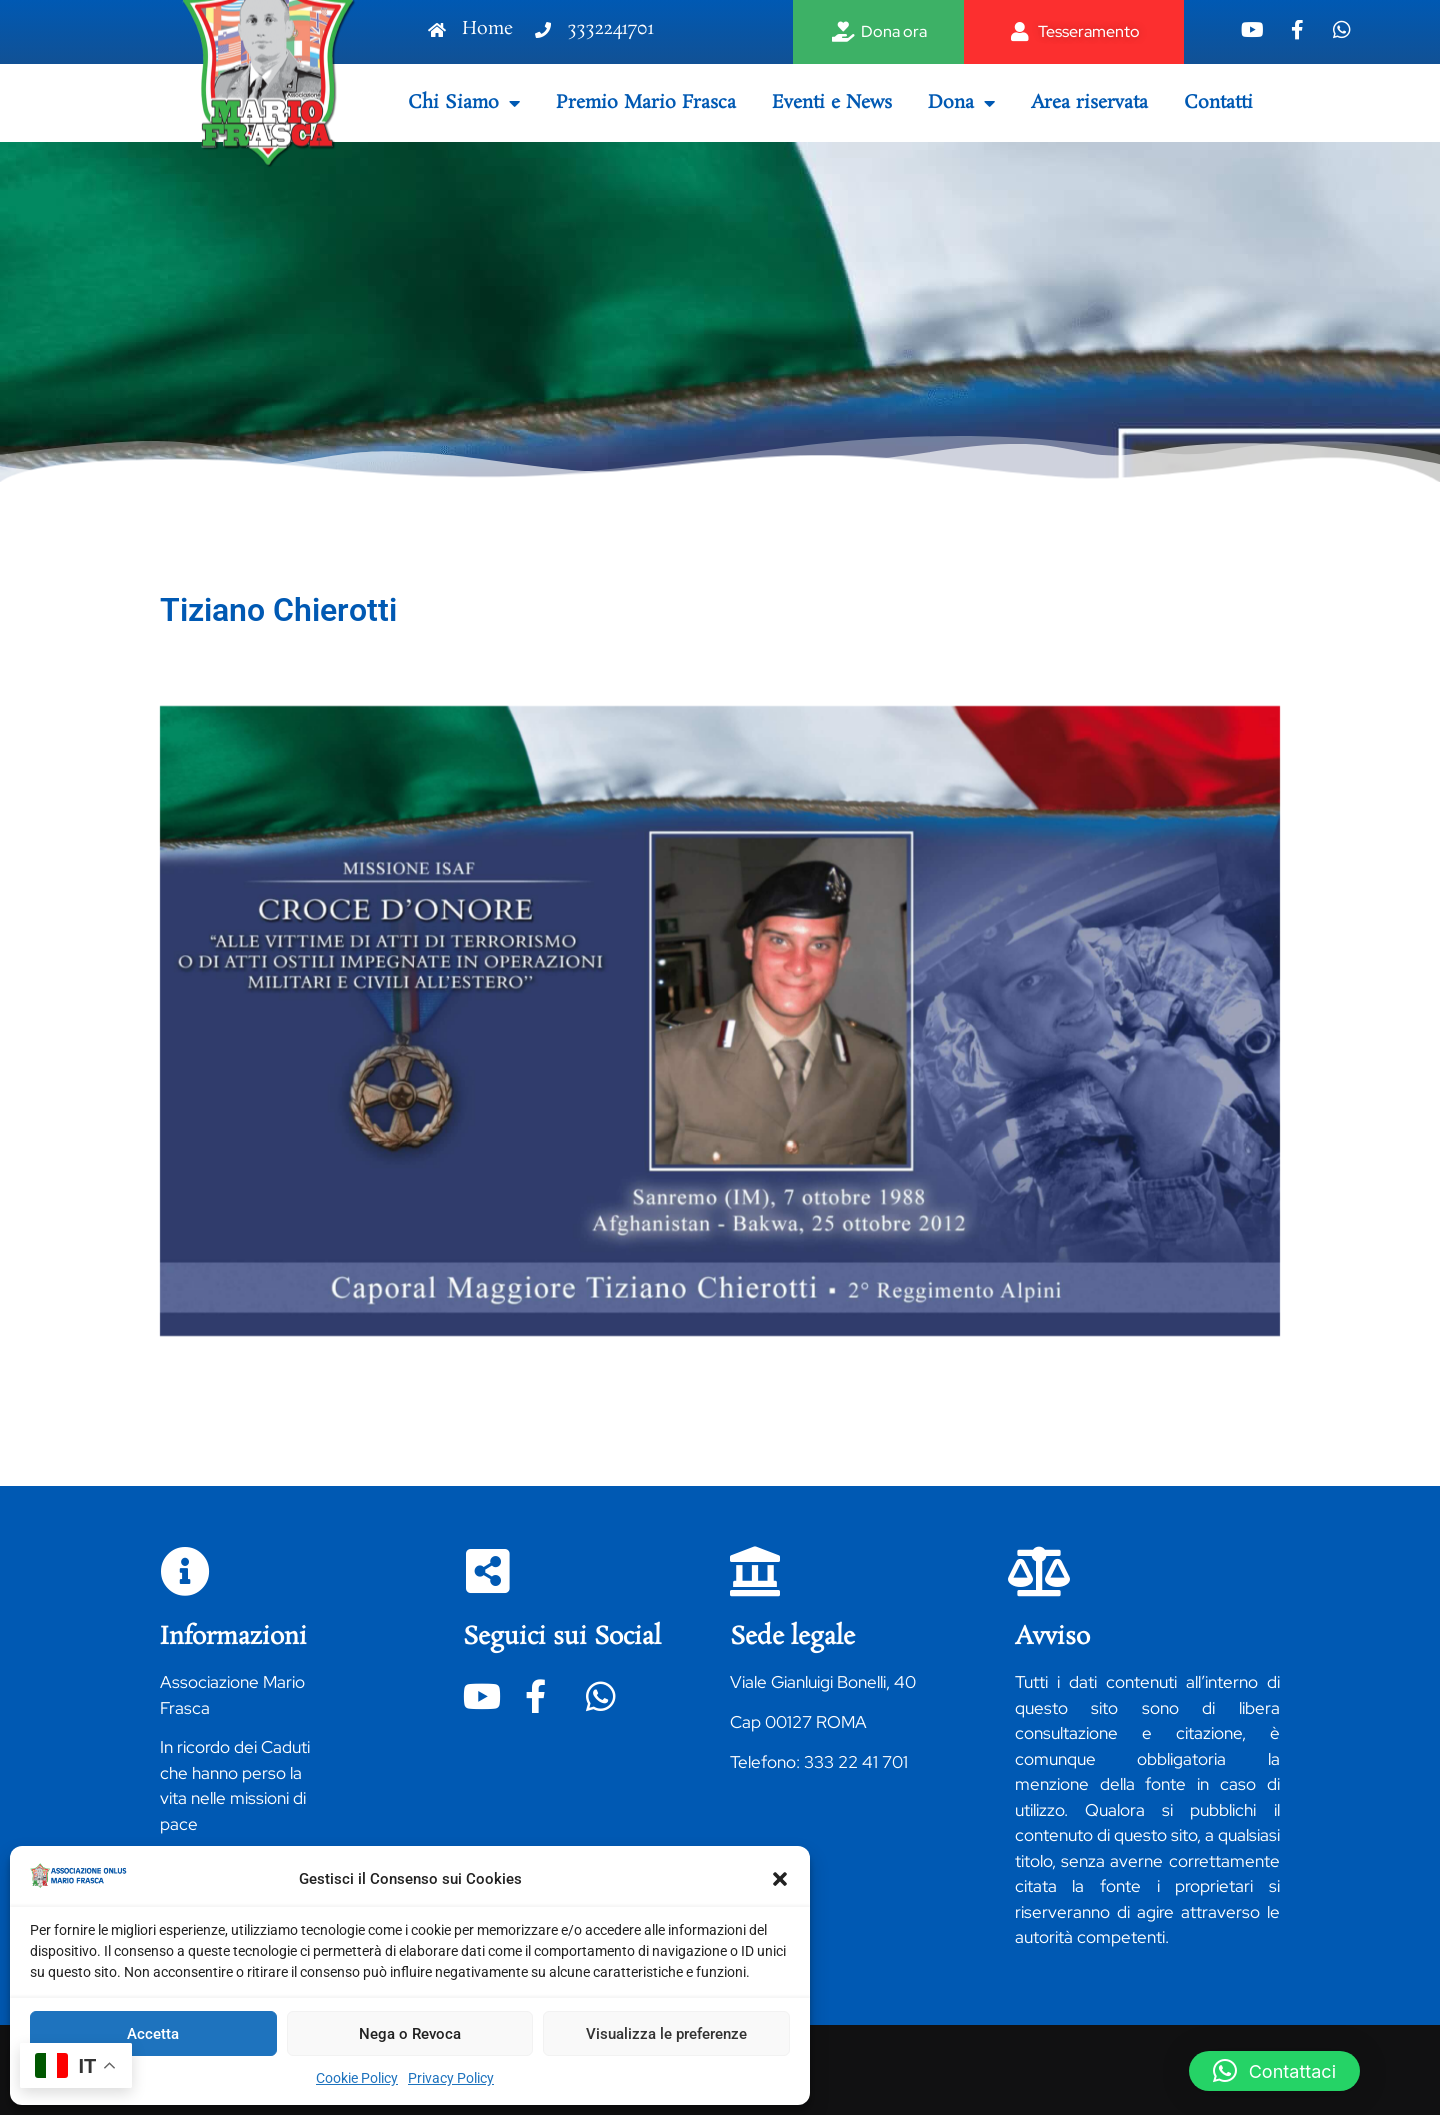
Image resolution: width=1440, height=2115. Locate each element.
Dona (961, 103)
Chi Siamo (464, 103)
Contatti (1218, 103)
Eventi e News (832, 103)
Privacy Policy (451, 2078)
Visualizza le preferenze (666, 2034)
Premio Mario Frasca (646, 103)
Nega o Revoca (410, 2034)
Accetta (153, 2034)
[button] (780, 1879)
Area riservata (1089, 103)
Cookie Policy (357, 2078)
